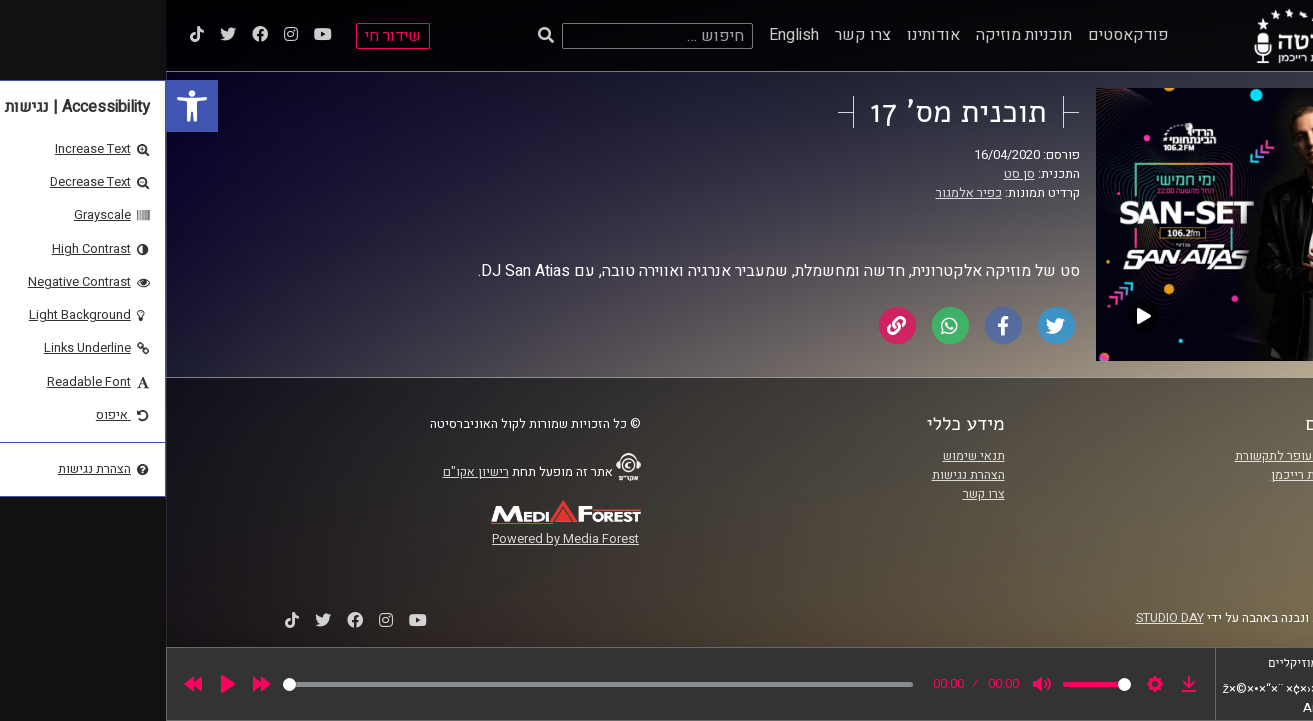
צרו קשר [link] (697, 35)
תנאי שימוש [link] (808, 456)
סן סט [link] (853, 174)
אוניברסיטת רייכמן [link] (1154, 475)
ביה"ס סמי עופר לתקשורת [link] (1136, 456)
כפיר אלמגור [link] (803, 193)
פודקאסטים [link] (962, 35)
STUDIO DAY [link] (1004, 618)
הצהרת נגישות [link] (802, 475)
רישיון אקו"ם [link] (310, 472)
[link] (26, 106)
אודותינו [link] (767, 35)
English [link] (628, 35)
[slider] (432, 684)
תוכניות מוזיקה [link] (858, 35)
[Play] (62, 684)
